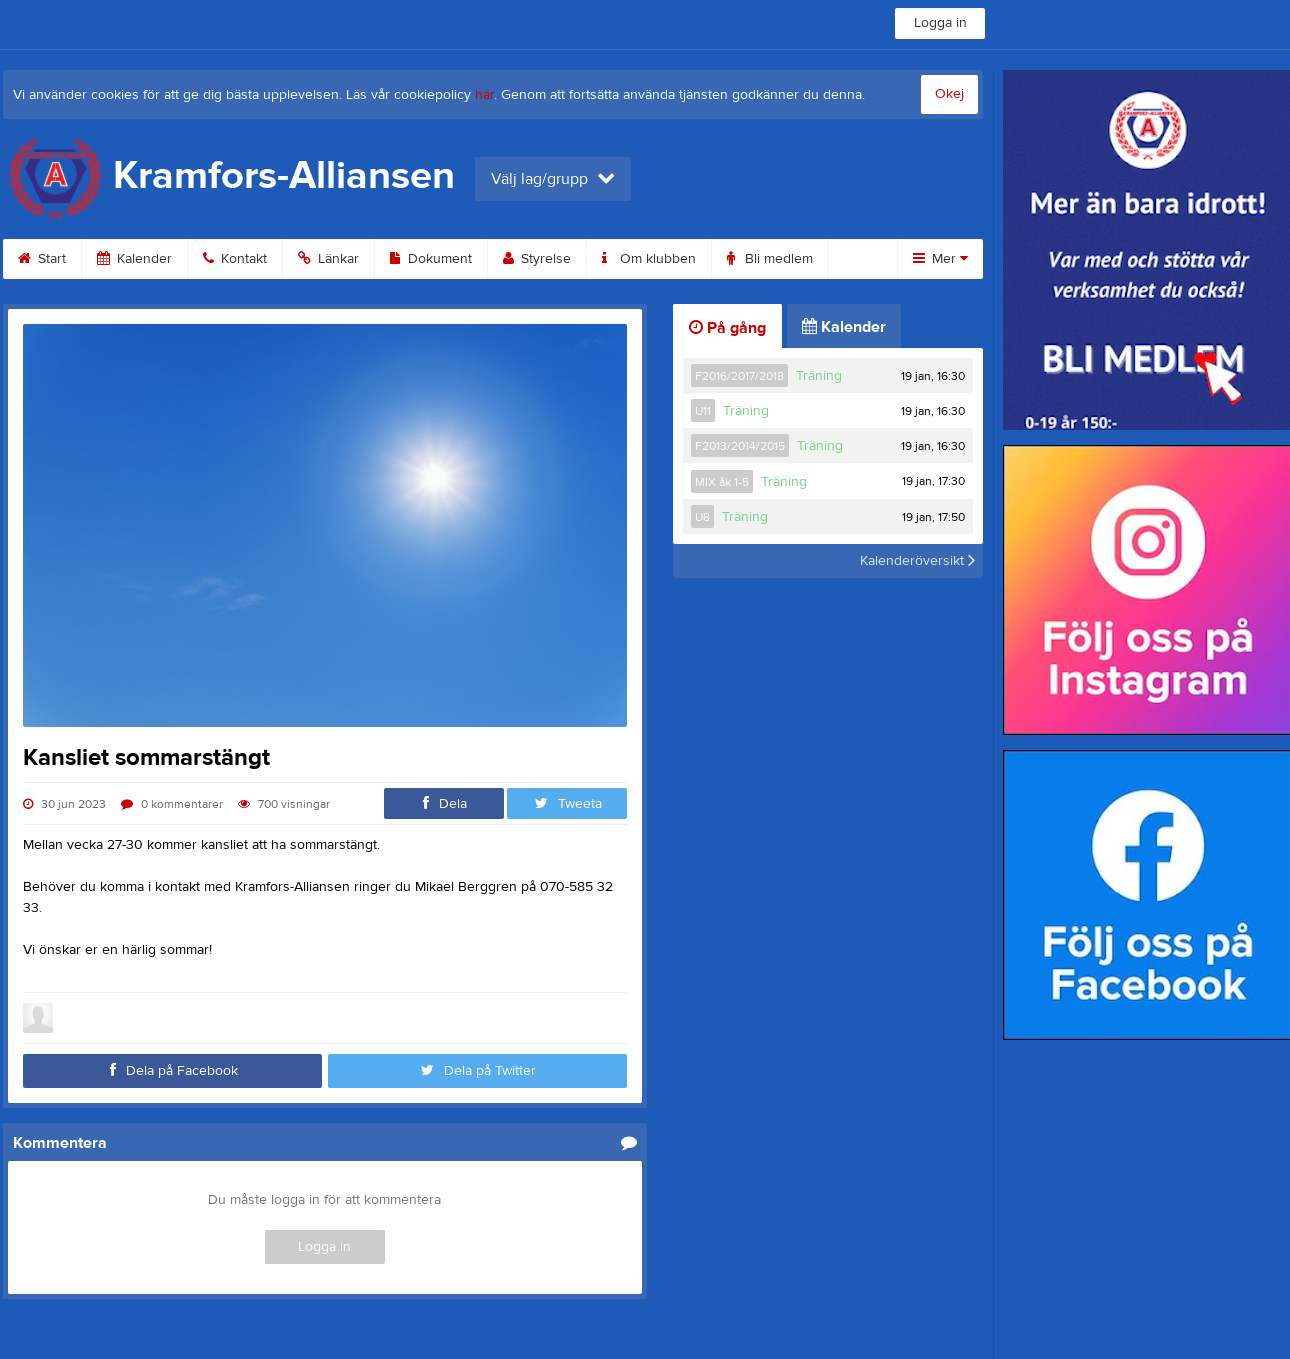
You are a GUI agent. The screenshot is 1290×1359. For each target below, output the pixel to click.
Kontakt (235, 259)
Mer (940, 259)
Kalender (134, 259)
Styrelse (537, 259)
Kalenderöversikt (917, 561)
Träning (819, 376)
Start (42, 259)
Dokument (431, 259)
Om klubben (649, 259)
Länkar (328, 259)
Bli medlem (770, 259)
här (484, 95)
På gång (727, 328)
